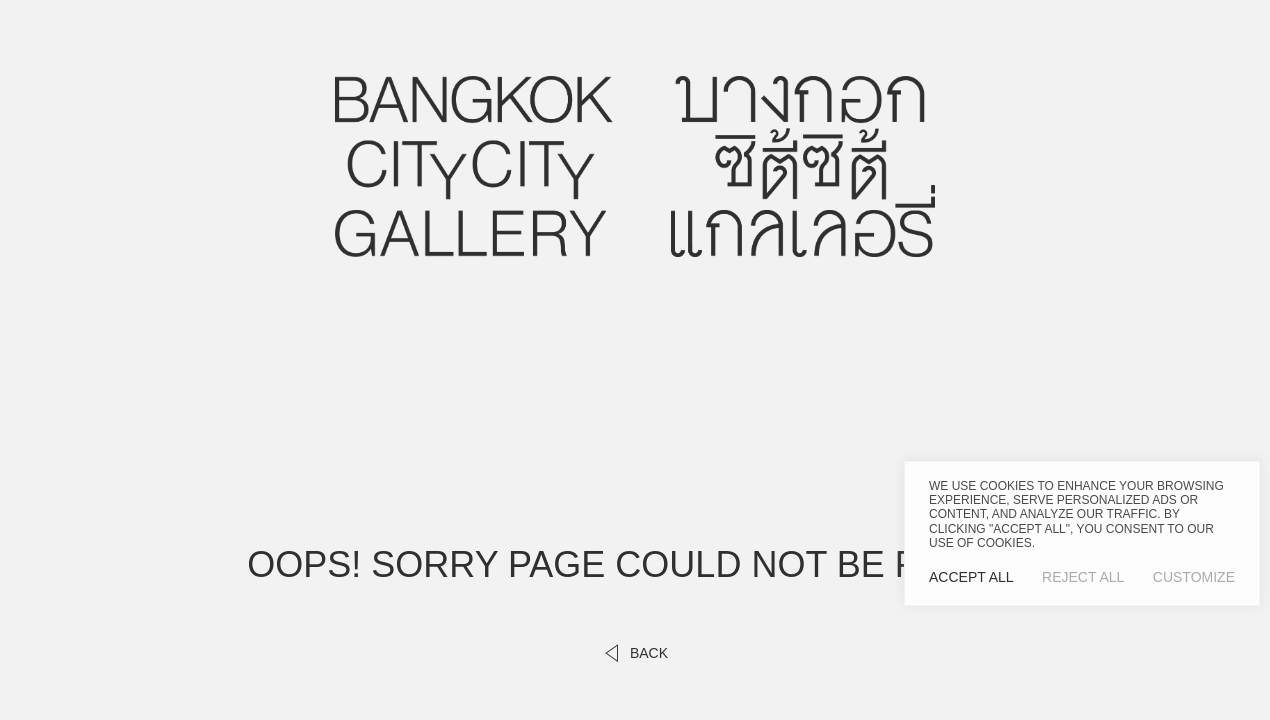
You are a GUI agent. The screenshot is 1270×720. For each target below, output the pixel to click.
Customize (1194, 577)
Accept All (971, 577)
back (635, 653)
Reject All (1083, 577)
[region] (1082, 533)
